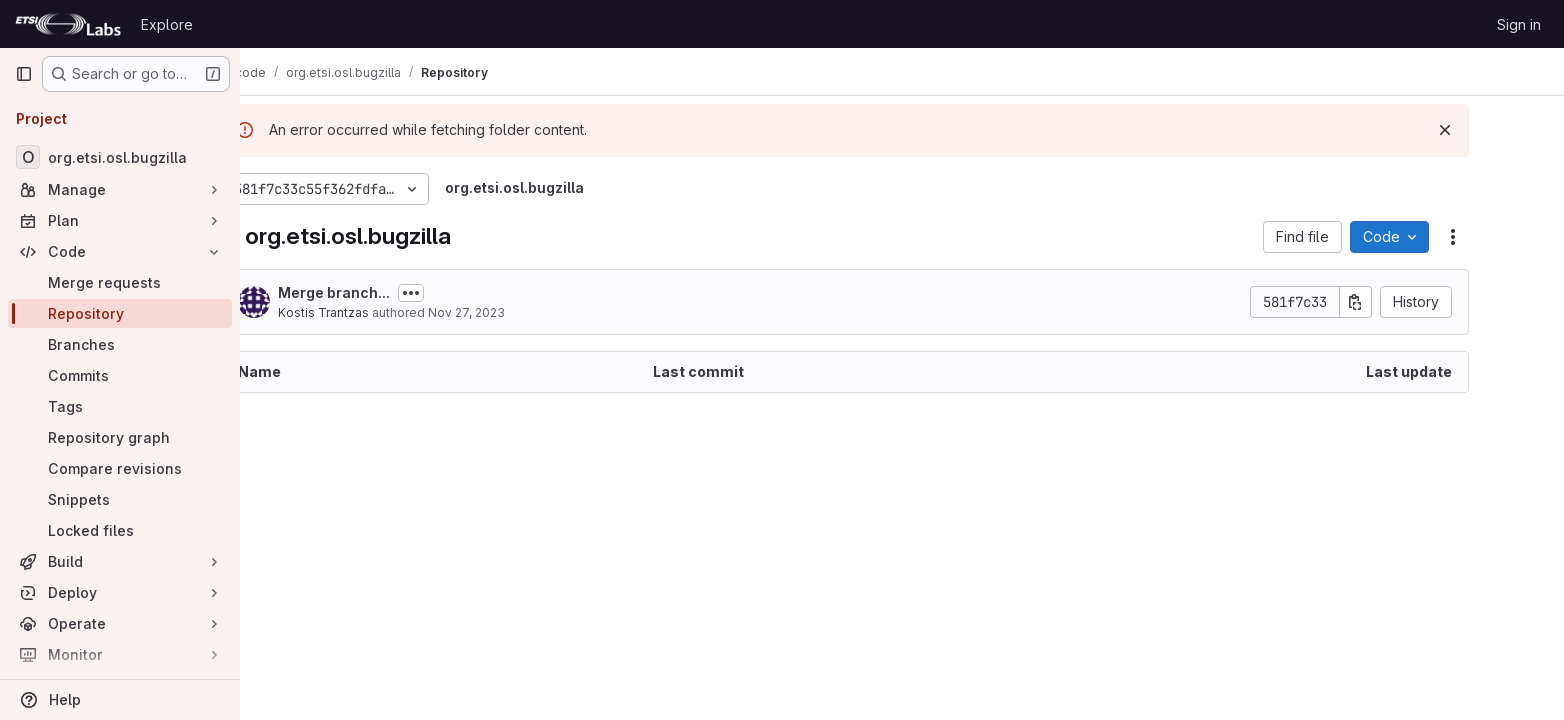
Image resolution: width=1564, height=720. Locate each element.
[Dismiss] (1502, 130)
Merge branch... (391, 292)
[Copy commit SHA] (1413, 302)
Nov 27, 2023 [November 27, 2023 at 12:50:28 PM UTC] (523, 312)
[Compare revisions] (120, 468)
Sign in (1519, 24)
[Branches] (120, 344)
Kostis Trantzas (380, 312)
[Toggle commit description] (468, 293)
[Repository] (120, 313)
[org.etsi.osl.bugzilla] (120, 157)
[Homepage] (68, 24)
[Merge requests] (120, 282)
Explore (167, 24)
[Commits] (120, 375)
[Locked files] (120, 530)
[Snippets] (120, 499)
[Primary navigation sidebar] (24, 74)
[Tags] (120, 406)
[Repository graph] (120, 437)
